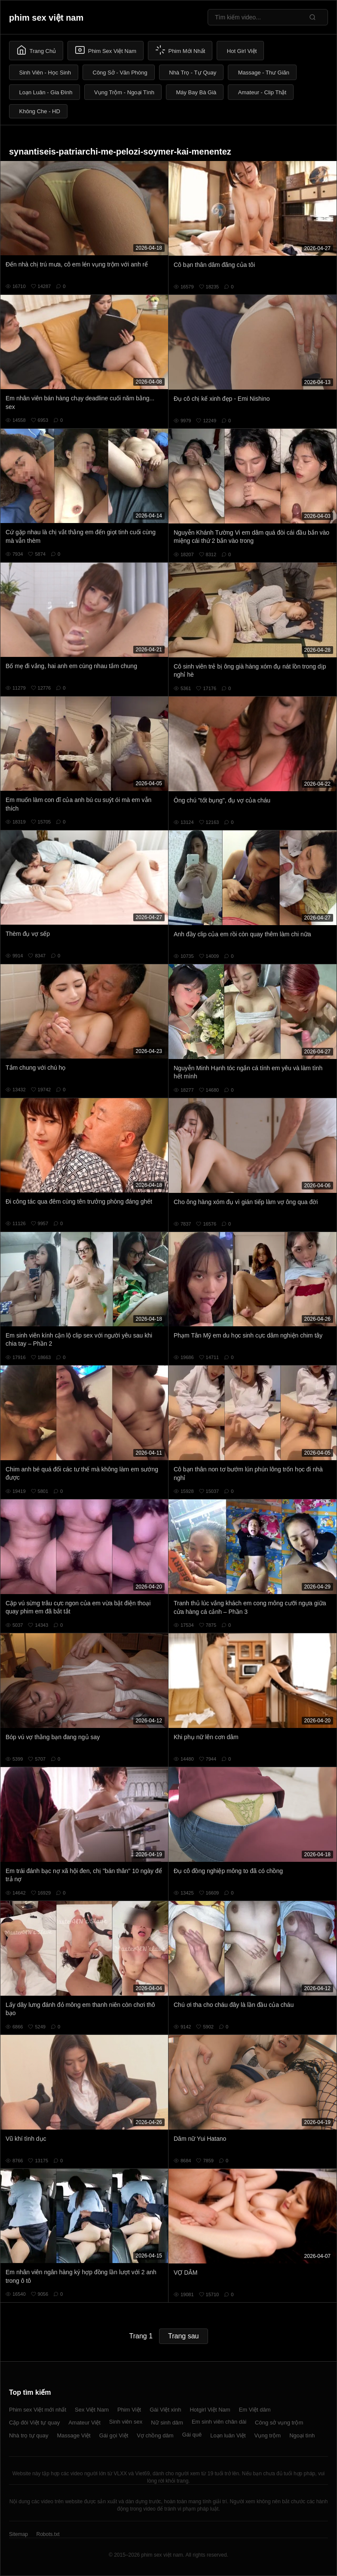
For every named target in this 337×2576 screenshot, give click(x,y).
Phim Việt (129, 2409)
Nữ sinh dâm (167, 2422)
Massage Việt (73, 2435)
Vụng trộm (267, 2435)
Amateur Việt (84, 2422)
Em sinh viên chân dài (219, 2421)
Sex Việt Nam (92, 2409)
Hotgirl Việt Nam (210, 2409)
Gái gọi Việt (114, 2435)
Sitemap (18, 2534)
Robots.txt (47, 2534)
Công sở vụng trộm (279, 2422)
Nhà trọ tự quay (28, 2435)
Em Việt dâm (255, 2409)
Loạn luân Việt (227, 2435)
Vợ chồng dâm (155, 2435)
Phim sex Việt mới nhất (37, 2409)
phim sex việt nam (46, 17)
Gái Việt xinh (165, 2409)
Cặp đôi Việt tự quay (34, 2422)
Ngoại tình (302, 2435)
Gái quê (192, 2434)
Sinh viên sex (125, 2421)
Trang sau (183, 2336)
